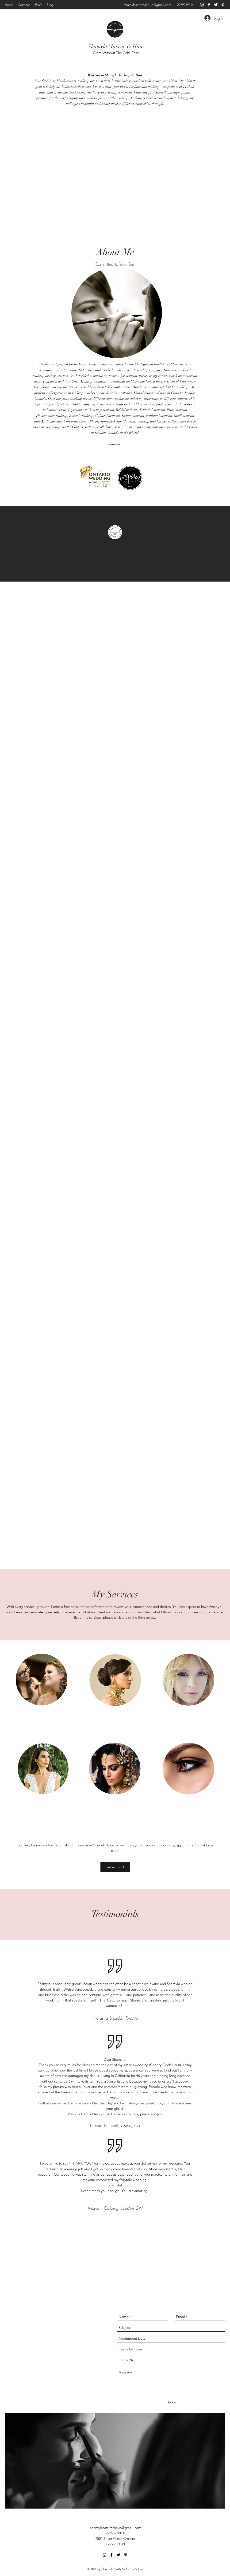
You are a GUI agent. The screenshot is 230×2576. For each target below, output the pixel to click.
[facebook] (209, 4)
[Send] (172, 2402)
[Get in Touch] (115, 1867)
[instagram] (201, 4)
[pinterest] (223, 4)
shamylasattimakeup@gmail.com (147, 5)
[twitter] (216, 4)
